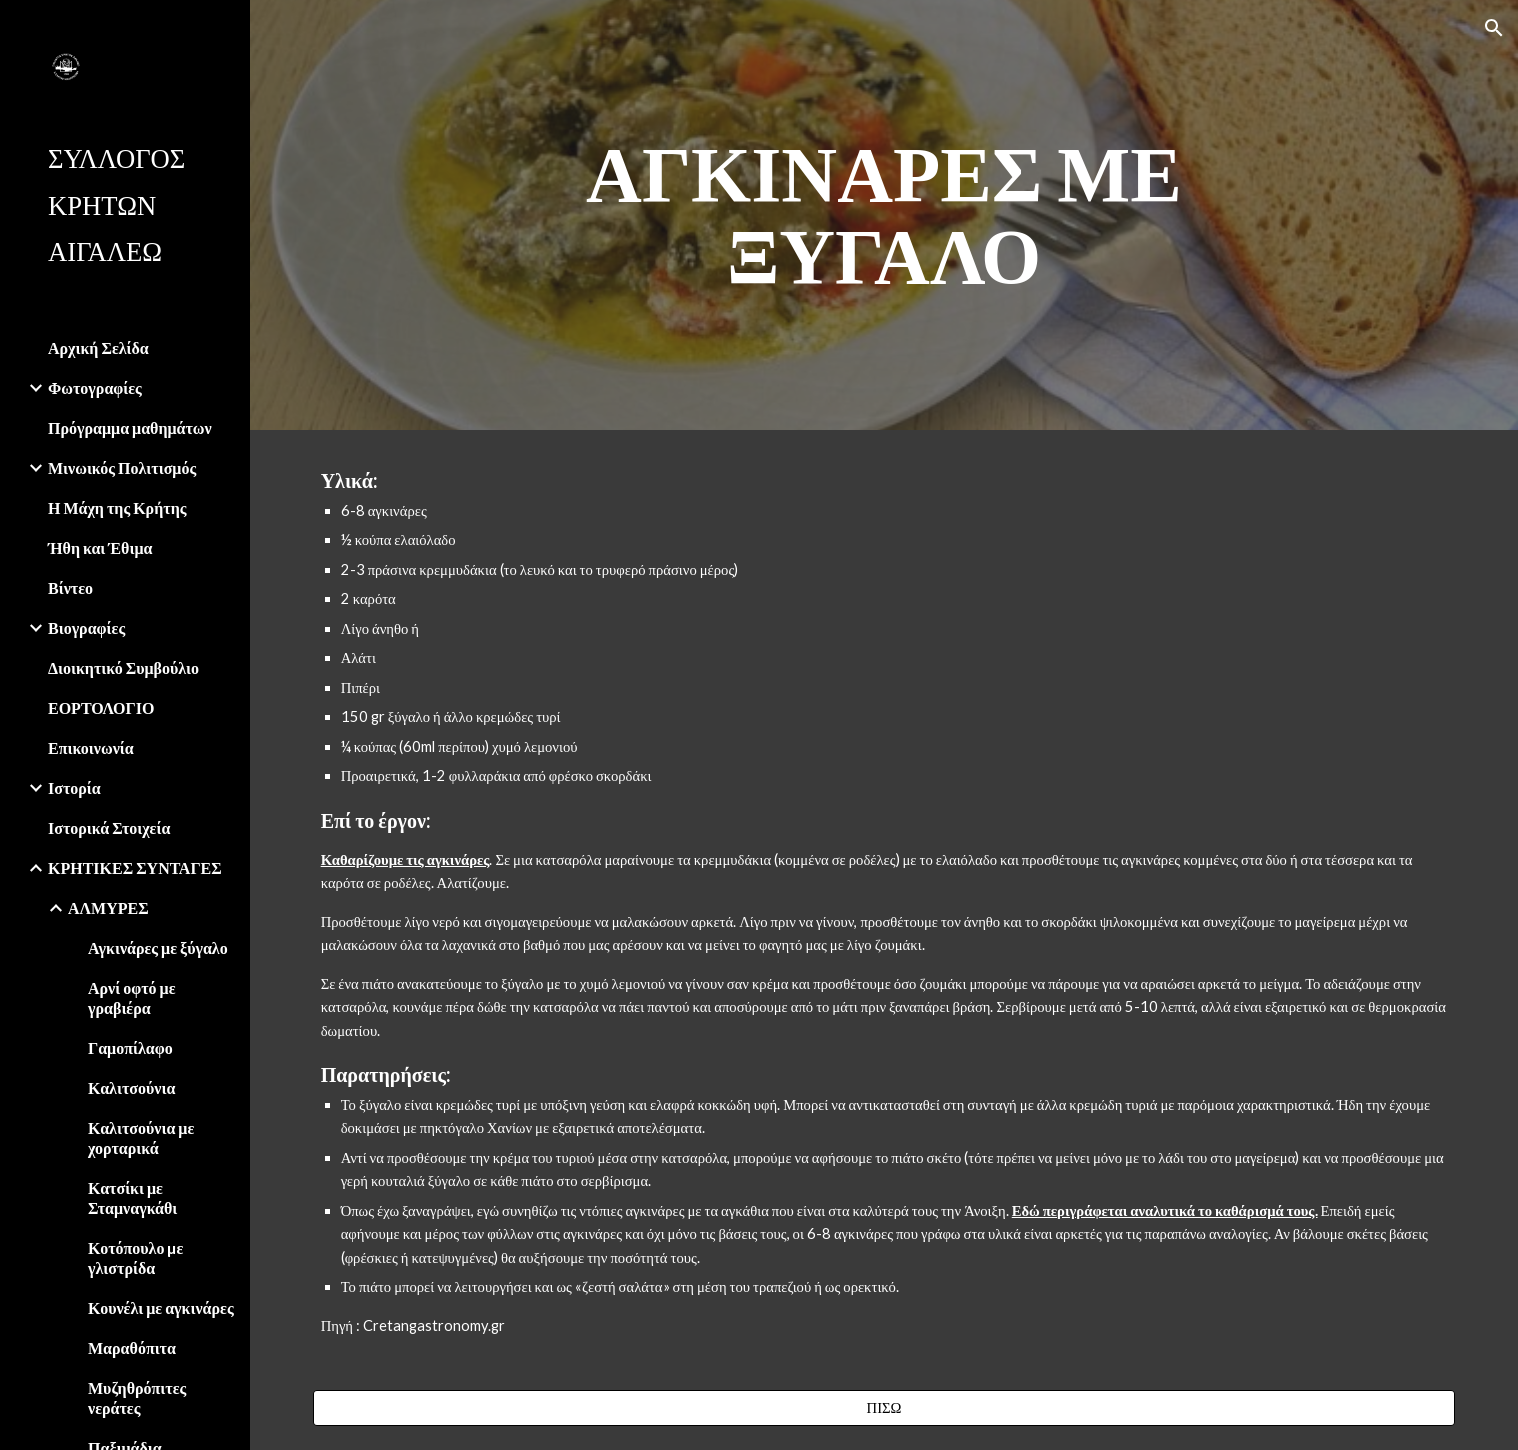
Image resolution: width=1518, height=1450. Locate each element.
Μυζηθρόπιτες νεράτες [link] (137, 1397)
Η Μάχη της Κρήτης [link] (117, 507)
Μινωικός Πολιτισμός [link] (122, 467)
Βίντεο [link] (70, 587)
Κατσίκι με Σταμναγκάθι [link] (132, 1197)
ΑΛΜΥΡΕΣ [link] (108, 907)
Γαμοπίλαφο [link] (130, 1047)
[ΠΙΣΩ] (884, 1407)
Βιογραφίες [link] (86, 627)
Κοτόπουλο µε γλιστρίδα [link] (135, 1257)
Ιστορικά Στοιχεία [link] (109, 827)
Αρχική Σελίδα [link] (98, 347)
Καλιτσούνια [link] (131, 1087)
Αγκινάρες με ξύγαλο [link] (158, 947)
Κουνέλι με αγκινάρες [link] (161, 1307)
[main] (884, 215)
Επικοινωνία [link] (91, 747)
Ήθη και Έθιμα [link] (100, 547)
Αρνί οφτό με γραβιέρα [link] (132, 997)
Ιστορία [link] (74, 787)
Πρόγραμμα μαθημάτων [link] (130, 427)
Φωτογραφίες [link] (95, 387)
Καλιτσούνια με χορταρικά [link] (141, 1137)
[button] (1494, 28)
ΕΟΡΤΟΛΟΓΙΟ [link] (101, 707)
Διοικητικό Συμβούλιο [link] (123, 667)
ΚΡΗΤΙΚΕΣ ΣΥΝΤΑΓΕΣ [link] (135, 867)
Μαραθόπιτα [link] (132, 1347)
